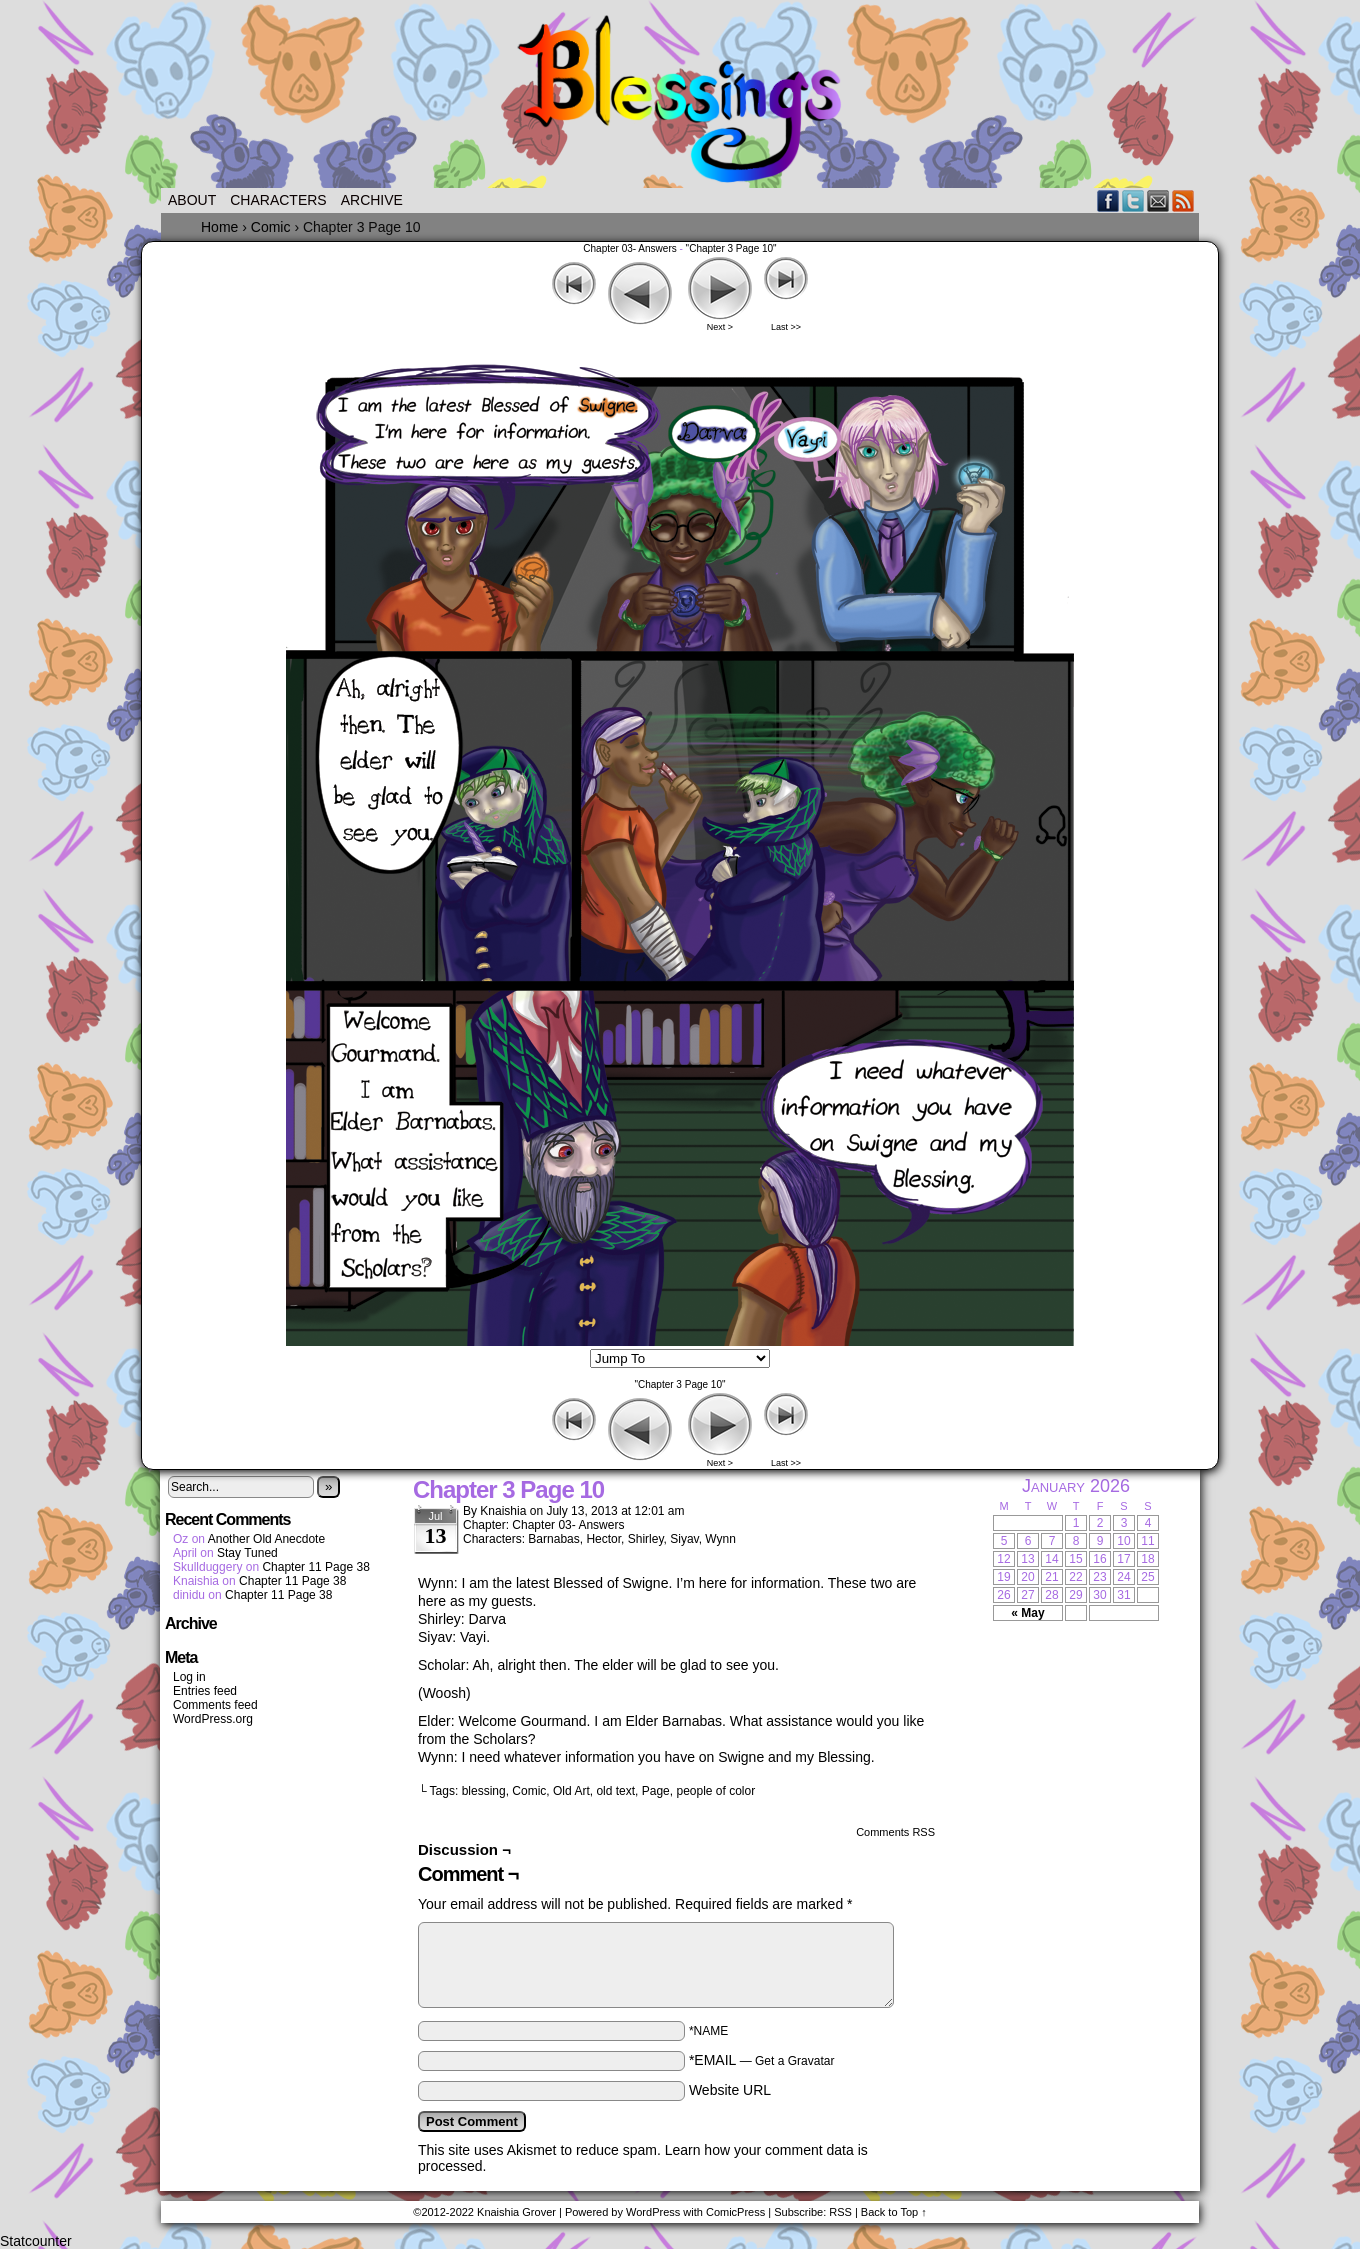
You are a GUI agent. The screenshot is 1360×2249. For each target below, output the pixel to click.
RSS (1183, 200)
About (192, 200)
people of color (715, 1791)
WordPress (653, 2212)
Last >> (786, 327)
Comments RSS (895, 1832)
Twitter (1133, 200)
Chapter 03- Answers (629, 248)
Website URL (730, 2090)
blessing (484, 1791)
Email (1158, 200)
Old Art (571, 1791)
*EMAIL (762, 2060)
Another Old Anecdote (266, 1539)
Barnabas (553, 1539)
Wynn (720, 1539)
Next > (720, 327)
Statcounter (36, 2241)
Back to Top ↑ (894, 2212)
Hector (603, 1539)
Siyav (684, 1539)
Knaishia (503, 1511)
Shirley (646, 1539)
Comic (529, 1791)
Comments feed (215, 1705)
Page (656, 1791)
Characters (278, 200)
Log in (189, 1677)
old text (615, 1791)
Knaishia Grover (516, 2212)
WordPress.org (213, 1719)
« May (1027, 1613)
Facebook (1108, 200)
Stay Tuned (247, 1553)
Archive (372, 200)
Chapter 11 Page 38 (315, 1567)
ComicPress (735, 2212)
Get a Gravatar (794, 2061)
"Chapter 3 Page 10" (731, 248)
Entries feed (205, 1691)
